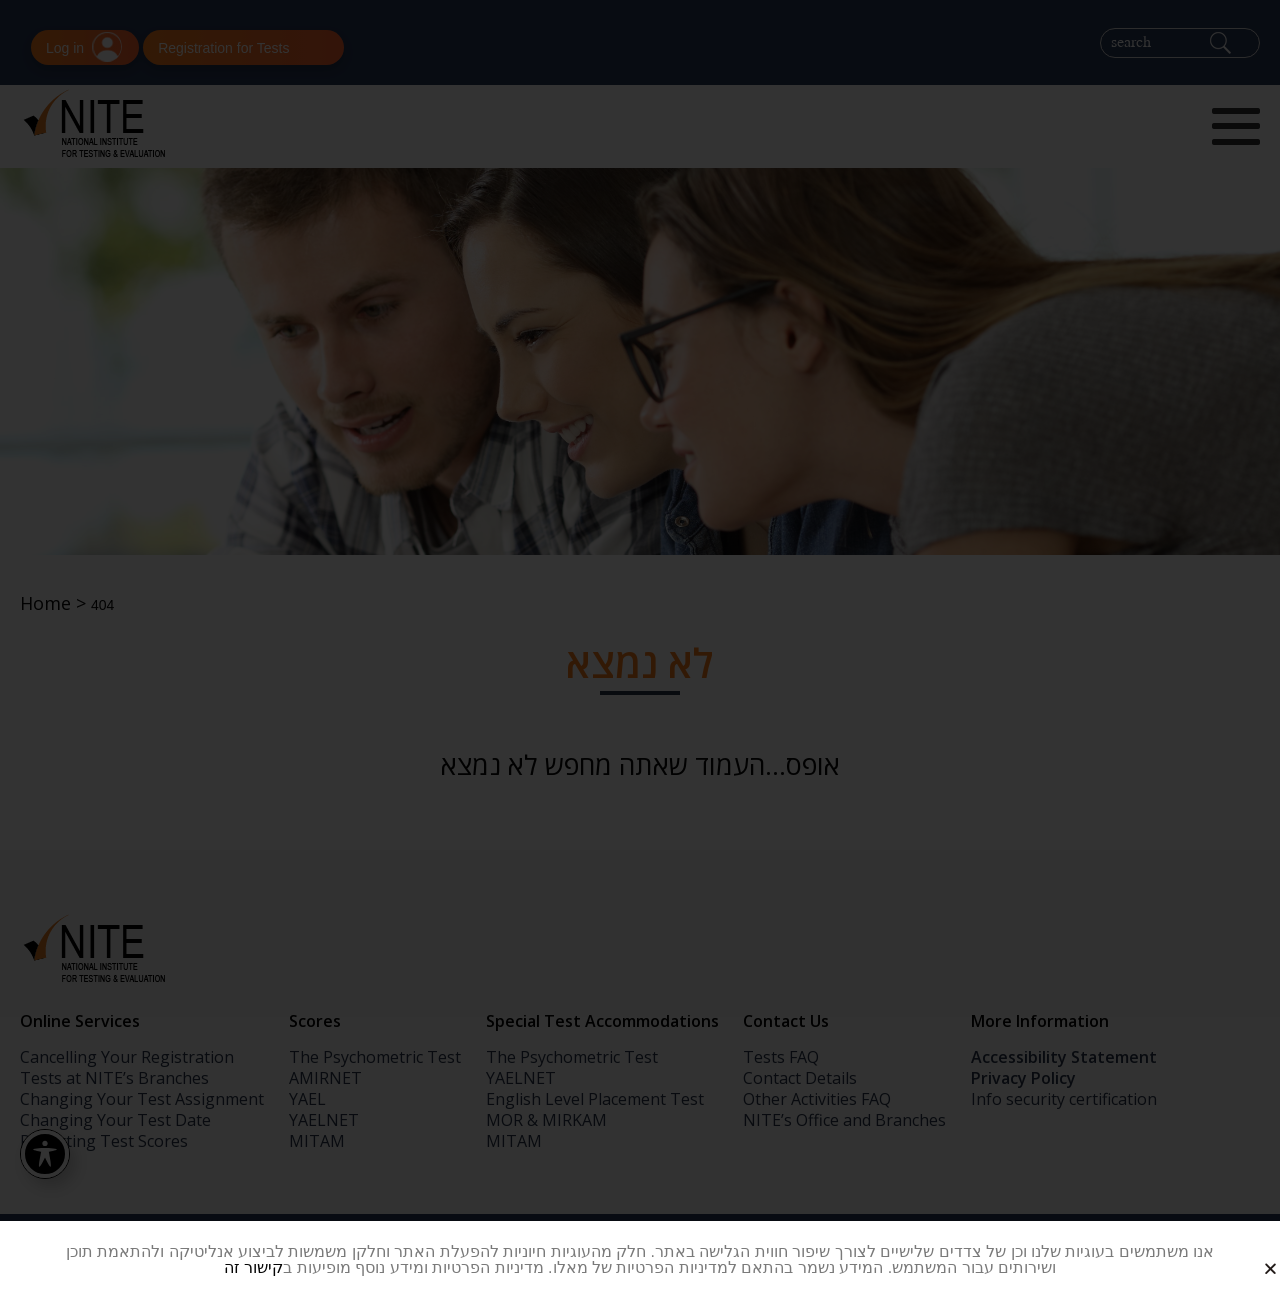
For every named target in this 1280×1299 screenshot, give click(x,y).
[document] (640, 649)
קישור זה (253, 1267)
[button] (1248, 1252)
